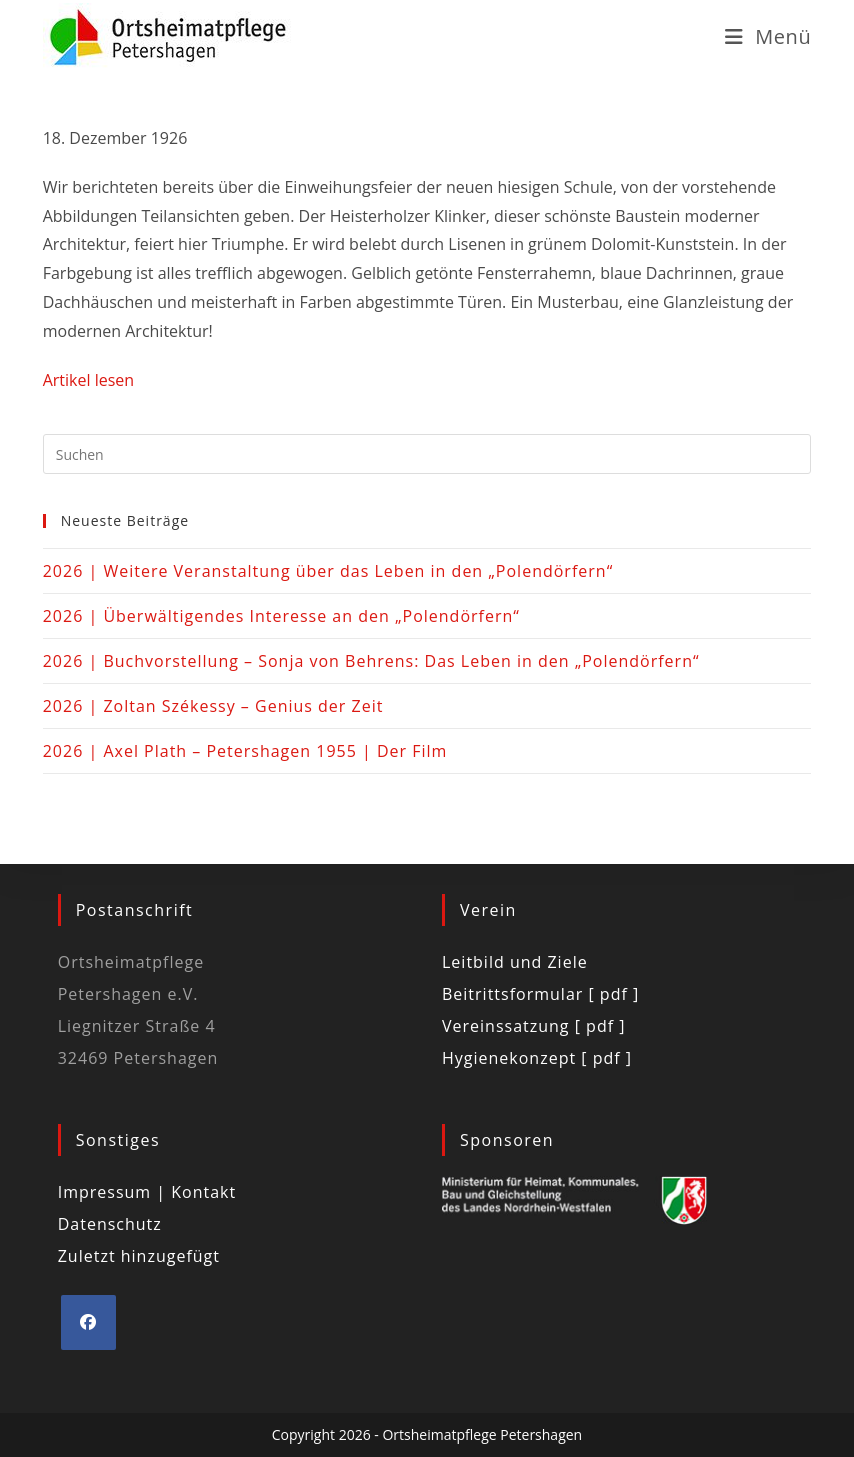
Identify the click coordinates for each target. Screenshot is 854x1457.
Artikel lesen (88, 380)
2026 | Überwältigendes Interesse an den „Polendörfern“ (281, 616)
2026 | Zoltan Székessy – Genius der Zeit (213, 706)
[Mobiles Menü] (768, 36)
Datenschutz (110, 1224)
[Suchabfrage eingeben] (427, 454)
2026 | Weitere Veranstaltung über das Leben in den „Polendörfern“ (328, 571)
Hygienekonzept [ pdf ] (537, 1058)
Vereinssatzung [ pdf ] (533, 1026)
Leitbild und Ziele (515, 962)
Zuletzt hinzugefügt (139, 1256)
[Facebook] (88, 1322)
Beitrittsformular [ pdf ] (540, 994)
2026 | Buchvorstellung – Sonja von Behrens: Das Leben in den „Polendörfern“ (371, 661)
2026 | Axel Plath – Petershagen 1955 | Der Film (245, 751)
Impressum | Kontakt (147, 1192)
